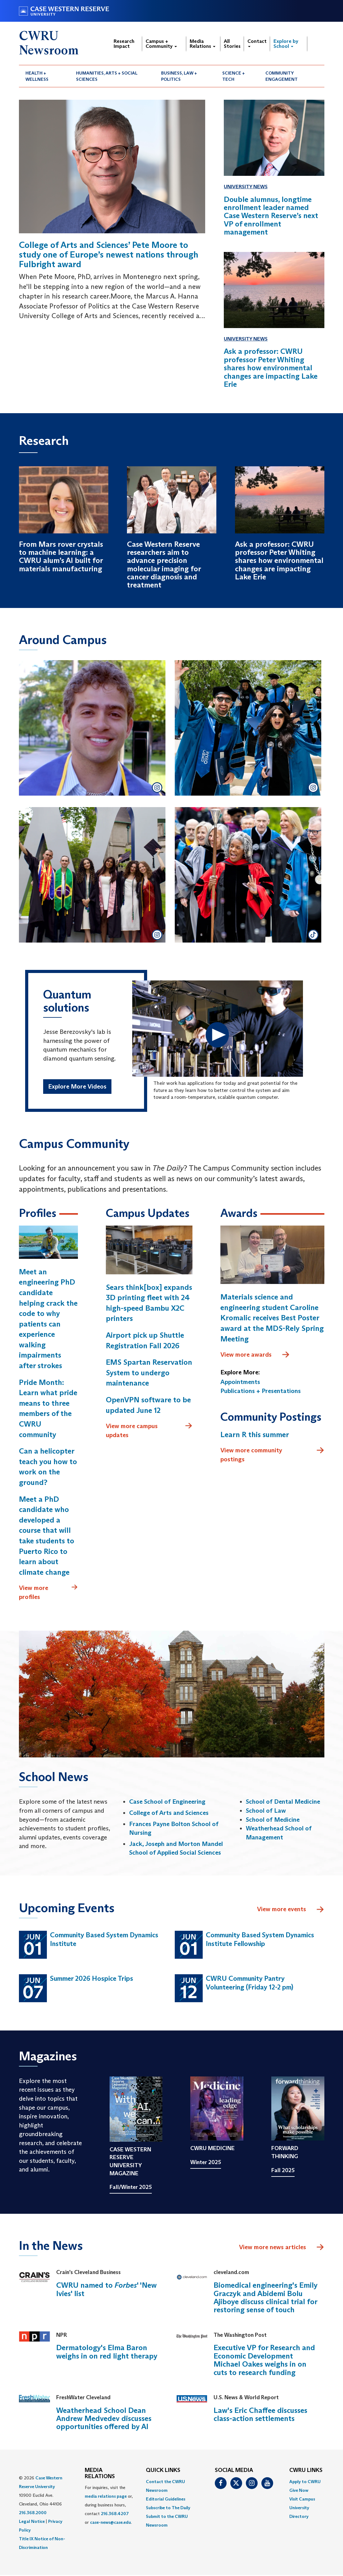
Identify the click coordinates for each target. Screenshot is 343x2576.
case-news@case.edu (110, 2523)
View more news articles (272, 2248)
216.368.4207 (115, 2514)
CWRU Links (306, 2471)
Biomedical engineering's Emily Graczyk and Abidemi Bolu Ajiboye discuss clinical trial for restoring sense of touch (266, 2298)
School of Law (266, 1811)
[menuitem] (44, 76)
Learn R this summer (254, 1435)
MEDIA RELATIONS (100, 2474)
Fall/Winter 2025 (131, 2188)
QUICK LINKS (163, 2471)
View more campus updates (149, 1431)
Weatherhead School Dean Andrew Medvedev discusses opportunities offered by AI (103, 2419)
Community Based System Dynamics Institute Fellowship (260, 1940)
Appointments (240, 1382)
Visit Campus (302, 2499)
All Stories (232, 43)
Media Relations (202, 43)
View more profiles (48, 1592)
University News (246, 187)
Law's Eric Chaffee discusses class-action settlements (260, 2414)
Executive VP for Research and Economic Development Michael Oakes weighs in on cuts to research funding (264, 2360)
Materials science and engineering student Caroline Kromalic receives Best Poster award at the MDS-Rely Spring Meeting (272, 1318)
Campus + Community (161, 43)
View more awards (255, 1355)
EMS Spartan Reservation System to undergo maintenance (149, 1373)
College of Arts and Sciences (169, 1813)
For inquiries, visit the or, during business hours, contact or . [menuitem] (109, 2506)
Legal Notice (32, 2522)
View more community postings (272, 1455)
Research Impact (124, 43)
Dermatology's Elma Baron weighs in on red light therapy (106, 2352)
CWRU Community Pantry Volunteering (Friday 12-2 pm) (249, 1983)
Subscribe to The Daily (168, 2508)
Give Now (298, 2491)
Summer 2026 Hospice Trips (91, 1979)
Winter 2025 (205, 2162)
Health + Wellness (36, 76)
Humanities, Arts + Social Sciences (107, 76)
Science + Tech (233, 76)
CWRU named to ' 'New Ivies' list (106, 2289)
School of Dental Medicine (283, 1802)
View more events (290, 1910)
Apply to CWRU (305, 2482)
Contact (257, 42)
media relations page (106, 2497)
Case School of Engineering (167, 1802)
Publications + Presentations (260, 1391)
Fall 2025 (283, 2170)
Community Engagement (281, 76)
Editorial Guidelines (165, 2499)
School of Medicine (273, 1820)
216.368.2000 (33, 2513)
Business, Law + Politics (179, 76)
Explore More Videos (77, 1087)
